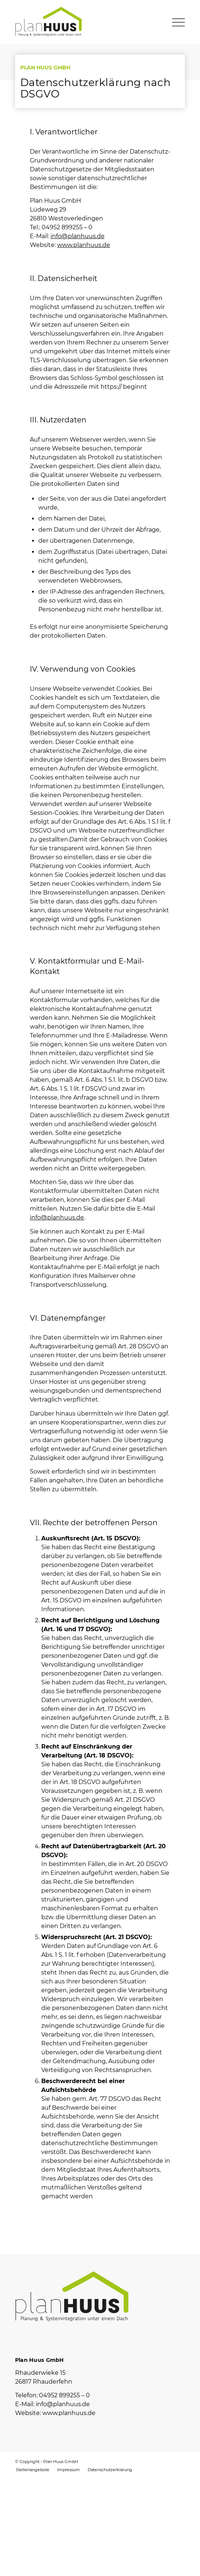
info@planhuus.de (77, 236)
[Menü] (175, 21)
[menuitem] (32, 2470)
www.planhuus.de (83, 244)
